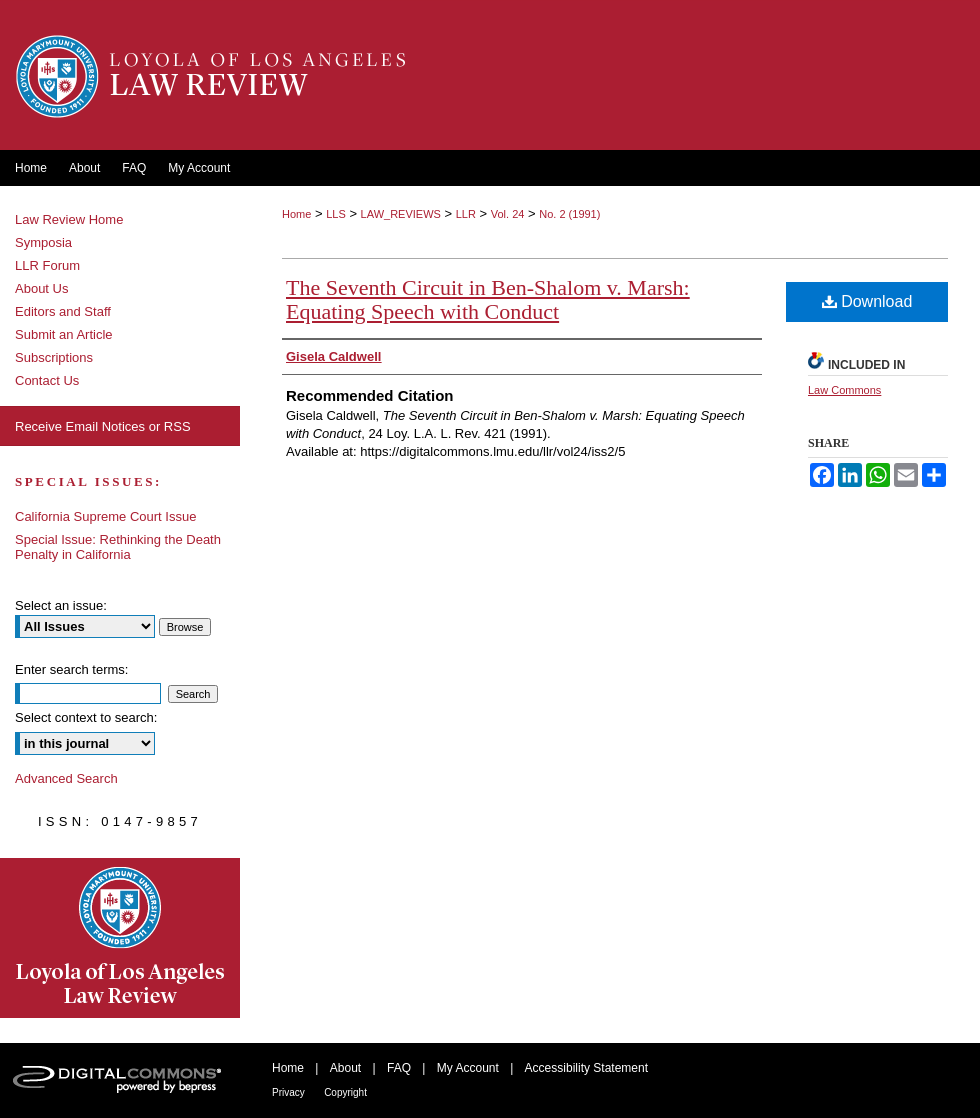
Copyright (345, 1092)
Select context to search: (86, 717)
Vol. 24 (508, 214)
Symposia (43, 242)
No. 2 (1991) (569, 214)
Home (296, 214)
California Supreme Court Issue (105, 516)
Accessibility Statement (586, 1068)
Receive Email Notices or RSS (103, 426)
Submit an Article (64, 334)
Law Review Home (69, 219)
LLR (466, 214)
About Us (41, 288)
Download (867, 301)
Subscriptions (54, 357)
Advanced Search (66, 778)
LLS (336, 214)
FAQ (399, 1068)
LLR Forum (47, 265)
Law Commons (844, 390)
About (345, 1068)
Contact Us (47, 380)
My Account (468, 1068)
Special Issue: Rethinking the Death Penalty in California (118, 547)
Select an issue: (61, 605)
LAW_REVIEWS (401, 214)
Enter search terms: (71, 669)
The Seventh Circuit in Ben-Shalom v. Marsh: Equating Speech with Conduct (488, 299)
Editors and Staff (63, 311)
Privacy (288, 1092)
